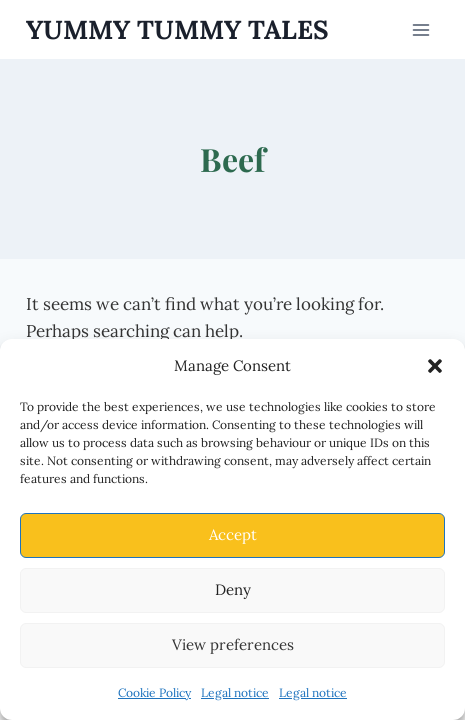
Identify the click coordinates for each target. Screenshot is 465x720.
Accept (233, 534)
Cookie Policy (154, 692)
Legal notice (235, 692)
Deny (233, 589)
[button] (435, 366)
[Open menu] (421, 29)
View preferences (233, 644)
